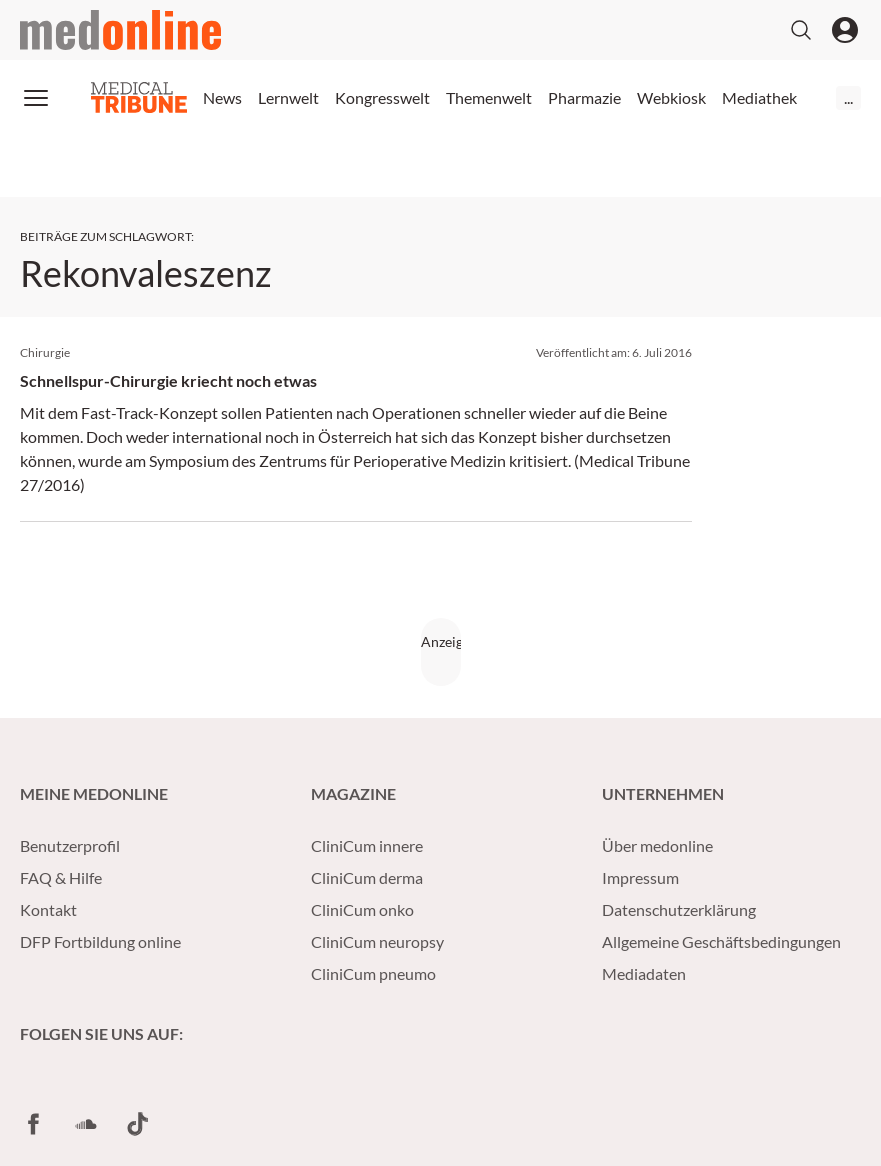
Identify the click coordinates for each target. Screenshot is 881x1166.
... (848, 97)
